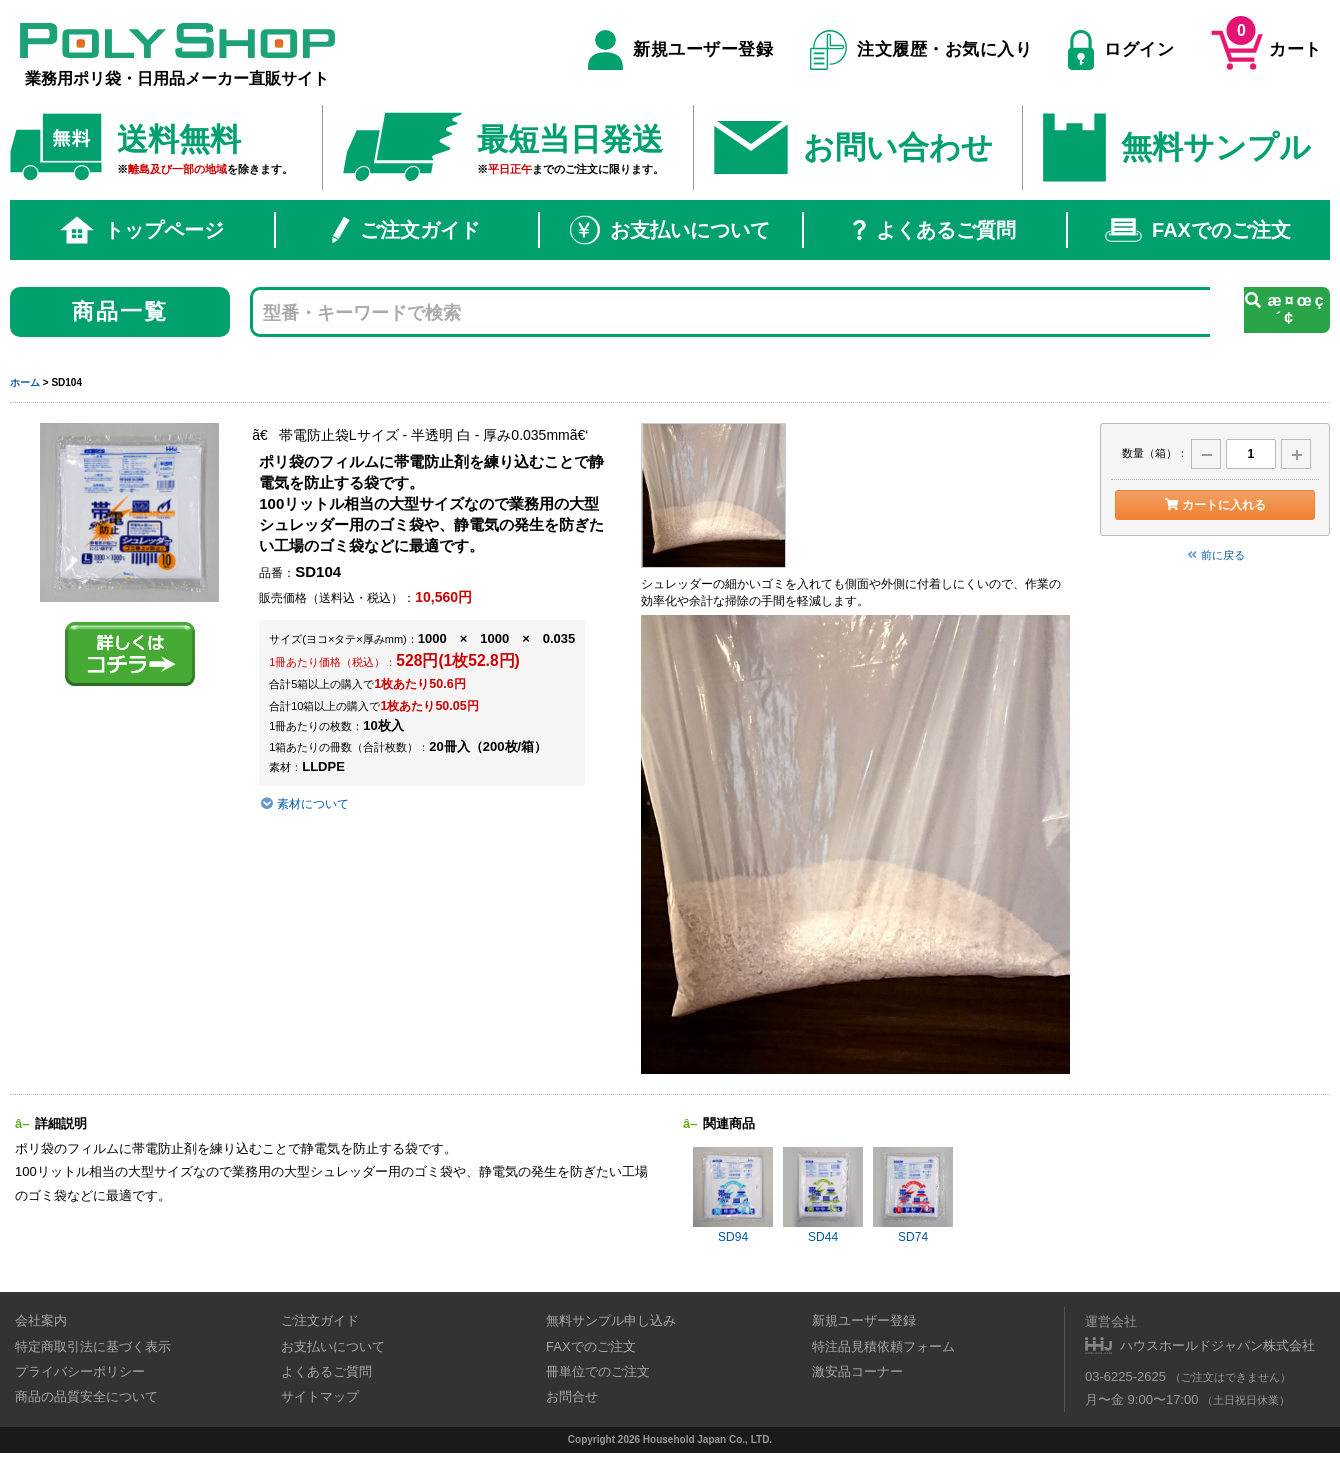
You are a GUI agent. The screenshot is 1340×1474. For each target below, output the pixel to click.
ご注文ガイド (406, 230)
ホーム (25, 382)
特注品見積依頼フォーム (883, 1346)
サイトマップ (320, 1396)
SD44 (823, 1195)
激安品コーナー (857, 1371)
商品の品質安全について (86, 1396)
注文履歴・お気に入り (921, 50)
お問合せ (572, 1396)
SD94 (733, 1195)
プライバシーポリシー (80, 1371)
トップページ (142, 230)
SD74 (913, 1195)
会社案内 (41, 1320)
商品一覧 (120, 311)
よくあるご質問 (934, 230)
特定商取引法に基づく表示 (93, 1346)
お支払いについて (670, 230)
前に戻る (1215, 555)
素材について (304, 804)
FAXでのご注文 (1198, 230)
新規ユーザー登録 (680, 50)
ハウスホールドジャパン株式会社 (1217, 1345)
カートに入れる (1214, 505)
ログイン (1121, 50)
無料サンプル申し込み (611, 1320)
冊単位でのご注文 (598, 1371)
